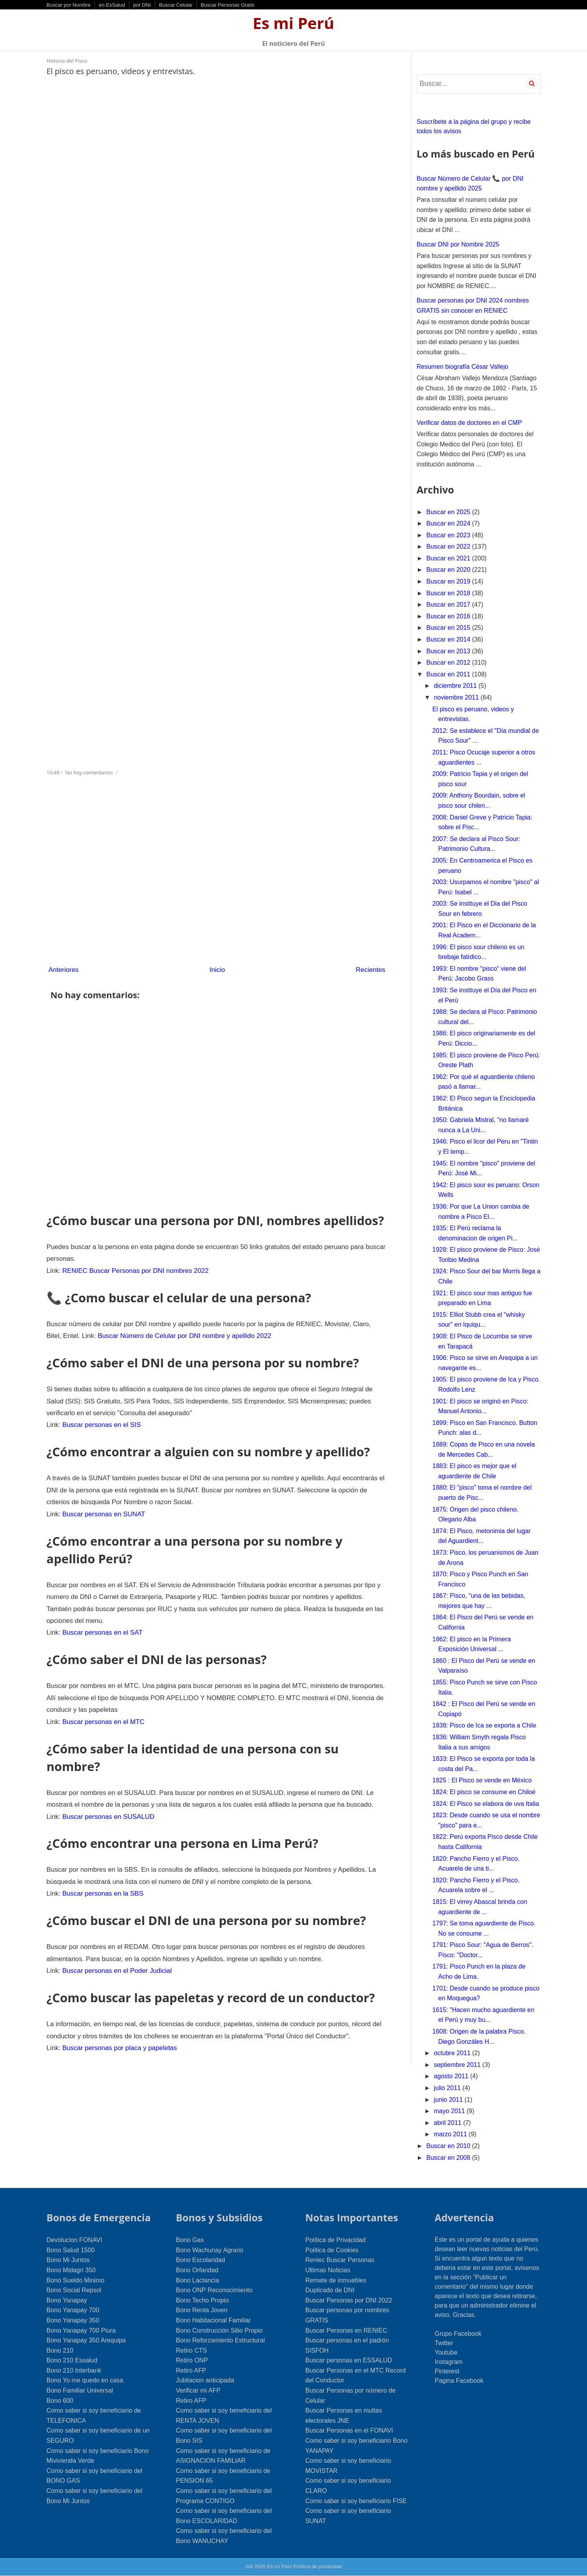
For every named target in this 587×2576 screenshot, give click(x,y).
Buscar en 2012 (449, 662)
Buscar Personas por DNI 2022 (348, 2300)
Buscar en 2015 (449, 627)
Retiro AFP (191, 2370)
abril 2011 (448, 2122)
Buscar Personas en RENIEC (346, 2330)
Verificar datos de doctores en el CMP (469, 422)
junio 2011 (449, 2099)
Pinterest (447, 2371)
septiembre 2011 (458, 2064)
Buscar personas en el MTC (100, 1691)
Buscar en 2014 (449, 639)
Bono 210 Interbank (74, 2370)
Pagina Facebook (459, 2380)
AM (249, 2566)
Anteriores (63, 968)
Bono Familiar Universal (80, 2390)
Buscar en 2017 (449, 604)
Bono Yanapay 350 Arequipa (86, 2340)
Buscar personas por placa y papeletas (116, 2007)
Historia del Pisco (67, 60)
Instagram (449, 2361)
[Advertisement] (217, 143)
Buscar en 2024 (449, 523)
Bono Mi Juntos (68, 2260)
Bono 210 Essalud (72, 2360)
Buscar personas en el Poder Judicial (113, 1932)
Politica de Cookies (332, 2250)
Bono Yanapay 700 (73, 2310)
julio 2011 (448, 2088)
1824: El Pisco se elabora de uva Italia (485, 1803)
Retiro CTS (191, 2350)
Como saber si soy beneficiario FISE (356, 2501)
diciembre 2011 (456, 685)
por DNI (142, 5)
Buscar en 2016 (449, 616)
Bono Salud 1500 (71, 2250)
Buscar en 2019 (449, 581)
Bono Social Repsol (74, 2290)
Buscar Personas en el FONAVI (349, 2430)
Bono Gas (190, 2240)
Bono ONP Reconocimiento (214, 2290)
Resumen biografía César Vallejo (463, 366)
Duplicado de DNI (329, 2290)
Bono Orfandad (197, 2270)
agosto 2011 (452, 2076)
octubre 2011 (453, 2053)
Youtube (446, 2352)
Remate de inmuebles (336, 2280)
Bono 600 (60, 2400)
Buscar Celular (176, 5)
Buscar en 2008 (449, 2157)
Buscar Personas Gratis (227, 5)
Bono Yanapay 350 (73, 2320)
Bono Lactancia (197, 2280)
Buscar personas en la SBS (100, 1858)
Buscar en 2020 (449, 569)
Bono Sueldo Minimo (76, 2280)
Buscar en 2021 (449, 558)
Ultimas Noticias (328, 2270)
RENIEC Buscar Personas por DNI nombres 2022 (131, 1267)
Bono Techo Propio (202, 2300)
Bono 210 (60, 2350)
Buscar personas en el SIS (99, 1416)
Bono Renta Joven (202, 2310)
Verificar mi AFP (198, 2390)
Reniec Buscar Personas (339, 2260)
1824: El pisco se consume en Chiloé (483, 1792)
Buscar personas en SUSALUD (105, 1783)
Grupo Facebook (458, 2333)
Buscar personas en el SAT (100, 1605)
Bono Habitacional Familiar (213, 2320)
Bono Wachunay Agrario (210, 2250)
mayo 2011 (450, 2111)
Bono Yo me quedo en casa (85, 2380)
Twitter (444, 2343)
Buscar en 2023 (449, 535)
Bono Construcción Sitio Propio (219, 2330)
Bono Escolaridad (200, 2260)
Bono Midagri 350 (71, 2270)
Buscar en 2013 (449, 651)
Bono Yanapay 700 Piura (81, 2330)
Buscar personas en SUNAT (101, 1502)
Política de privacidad (317, 2566)
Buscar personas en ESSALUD (348, 2360)
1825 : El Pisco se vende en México (481, 1780)
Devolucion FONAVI (74, 2240)
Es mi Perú (293, 23)
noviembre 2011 (457, 697)
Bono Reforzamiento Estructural (220, 2340)
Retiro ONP (192, 2360)
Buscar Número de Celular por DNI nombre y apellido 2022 (144, 1330)
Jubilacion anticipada (205, 2380)
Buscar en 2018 (449, 593)
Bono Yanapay (67, 2300)
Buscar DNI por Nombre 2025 (458, 244)
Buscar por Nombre (69, 5)
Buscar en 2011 (449, 674)
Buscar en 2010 (449, 2146)
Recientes (371, 968)
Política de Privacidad (335, 2240)
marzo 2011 (451, 2134)
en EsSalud (112, 5)
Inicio (217, 968)
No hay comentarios (89, 771)
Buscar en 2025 (449, 512)
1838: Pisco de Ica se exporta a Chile (484, 1725)
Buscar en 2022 (449, 546)
